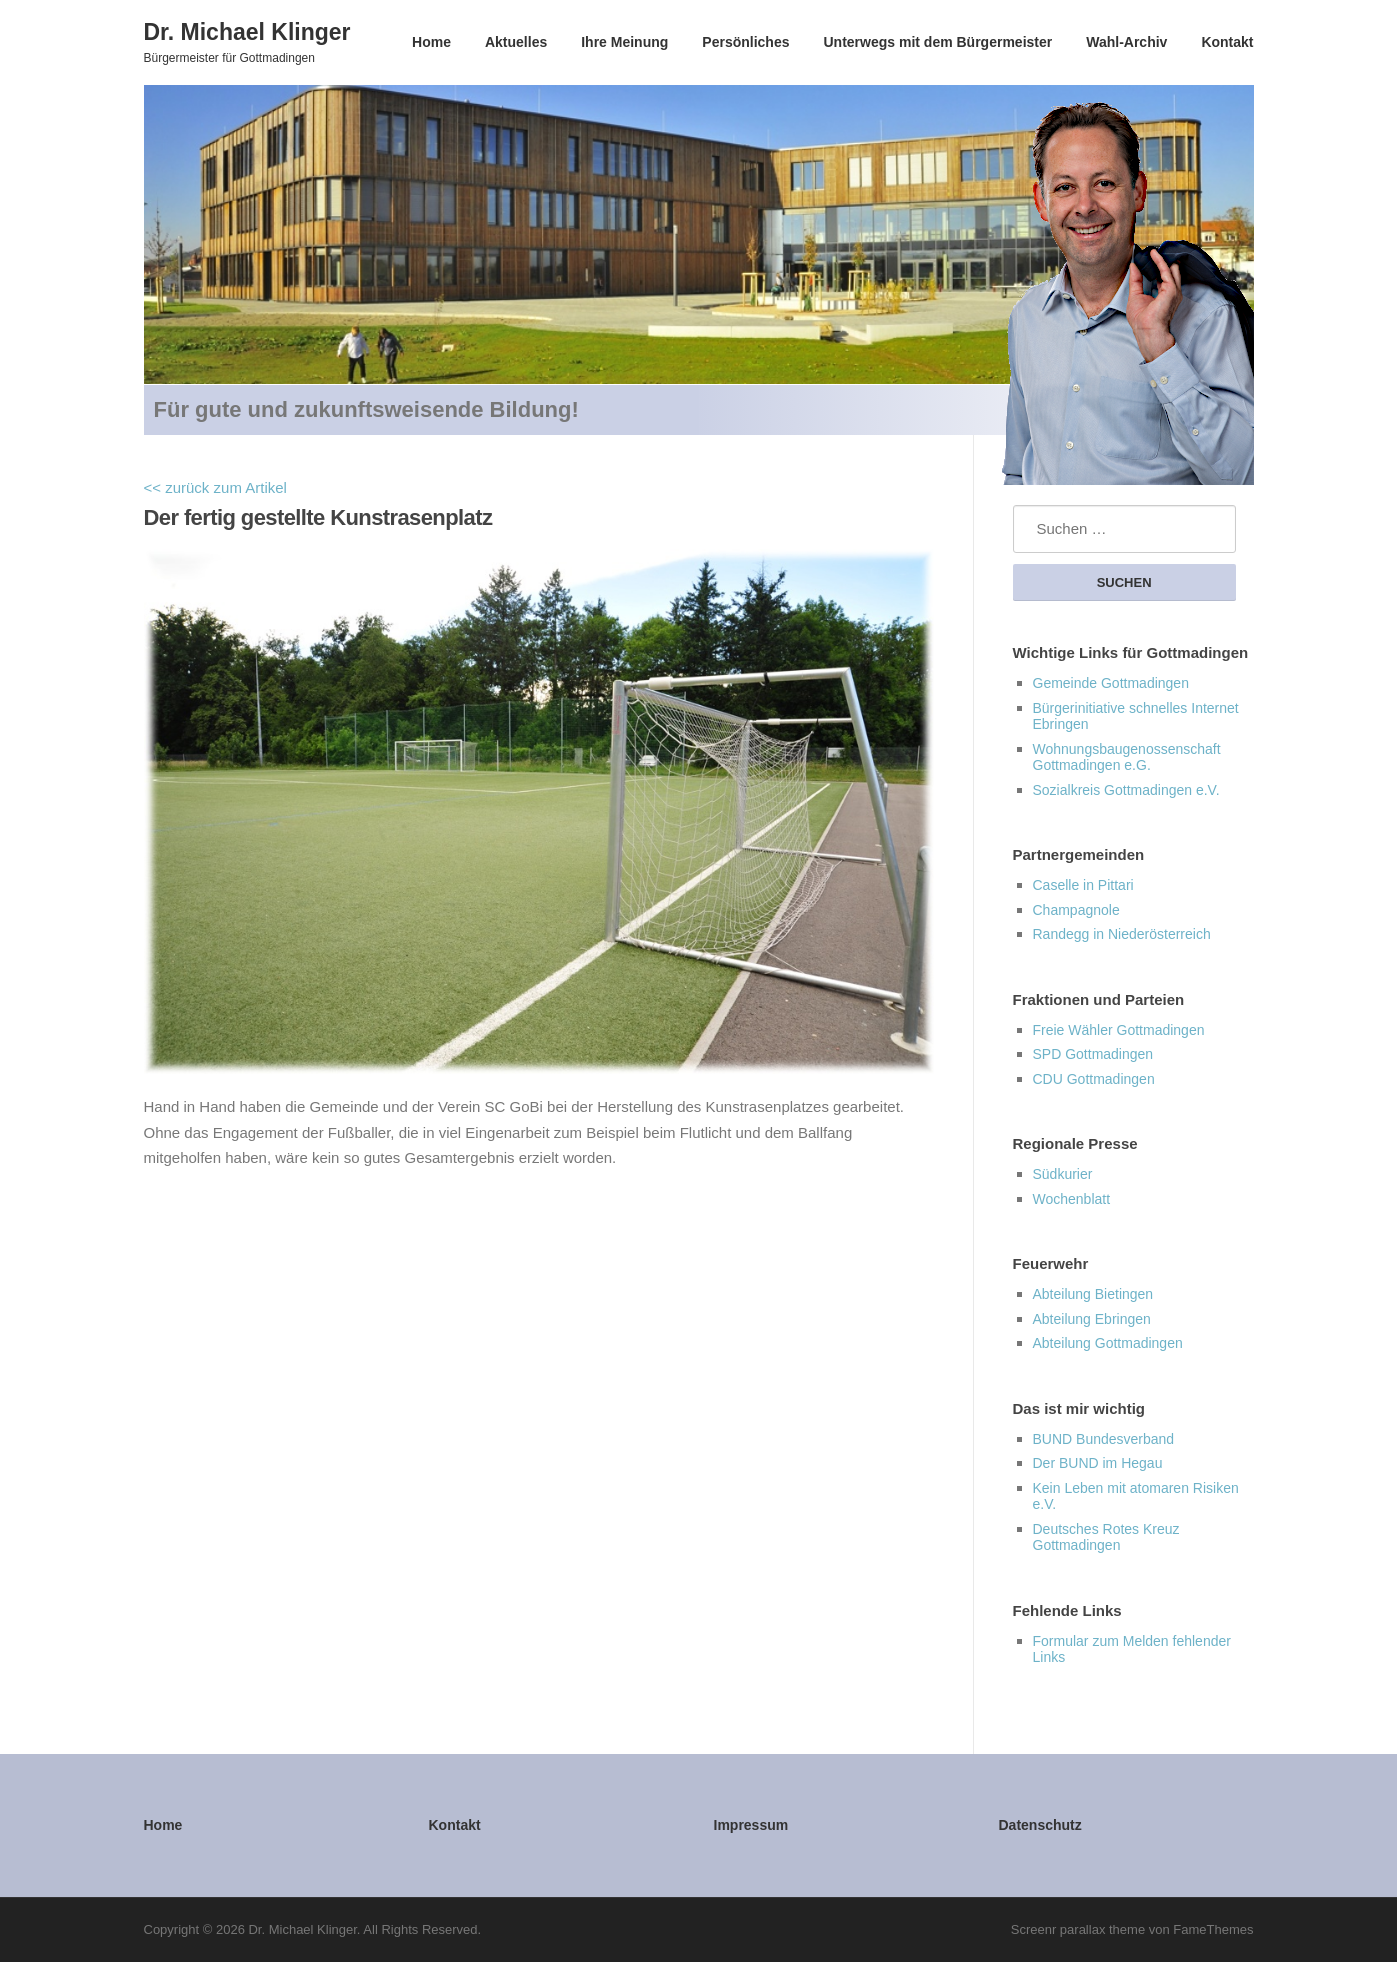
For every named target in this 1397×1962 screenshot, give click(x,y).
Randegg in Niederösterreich (1122, 934)
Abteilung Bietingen (1093, 1294)
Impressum (751, 1825)
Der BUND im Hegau (1098, 1463)
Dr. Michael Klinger (247, 31)
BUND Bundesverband (1104, 1439)
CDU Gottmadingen (1094, 1079)
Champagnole (1076, 910)
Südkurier (1063, 1174)
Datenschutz (1040, 1825)
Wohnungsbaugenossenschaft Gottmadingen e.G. (1127, 757)
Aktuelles (516, 42)
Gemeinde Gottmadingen (1111, 683)
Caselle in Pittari (1083, 885)
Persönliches (745, 42)
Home (431, 42)
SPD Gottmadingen (1093, 1054)
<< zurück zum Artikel (215, 487)
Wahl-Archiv (1126, 42)
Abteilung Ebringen (1092, 1319)
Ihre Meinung (624, 42)
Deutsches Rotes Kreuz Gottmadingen (1106, 1537)
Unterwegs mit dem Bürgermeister (937, 42)
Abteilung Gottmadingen (1108, 1343)
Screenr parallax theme (1078, 1929)
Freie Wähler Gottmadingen (1119, 1030)
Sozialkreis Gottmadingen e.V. (1126, 790)
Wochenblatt (1072, 1199)
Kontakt (1227, 42)
